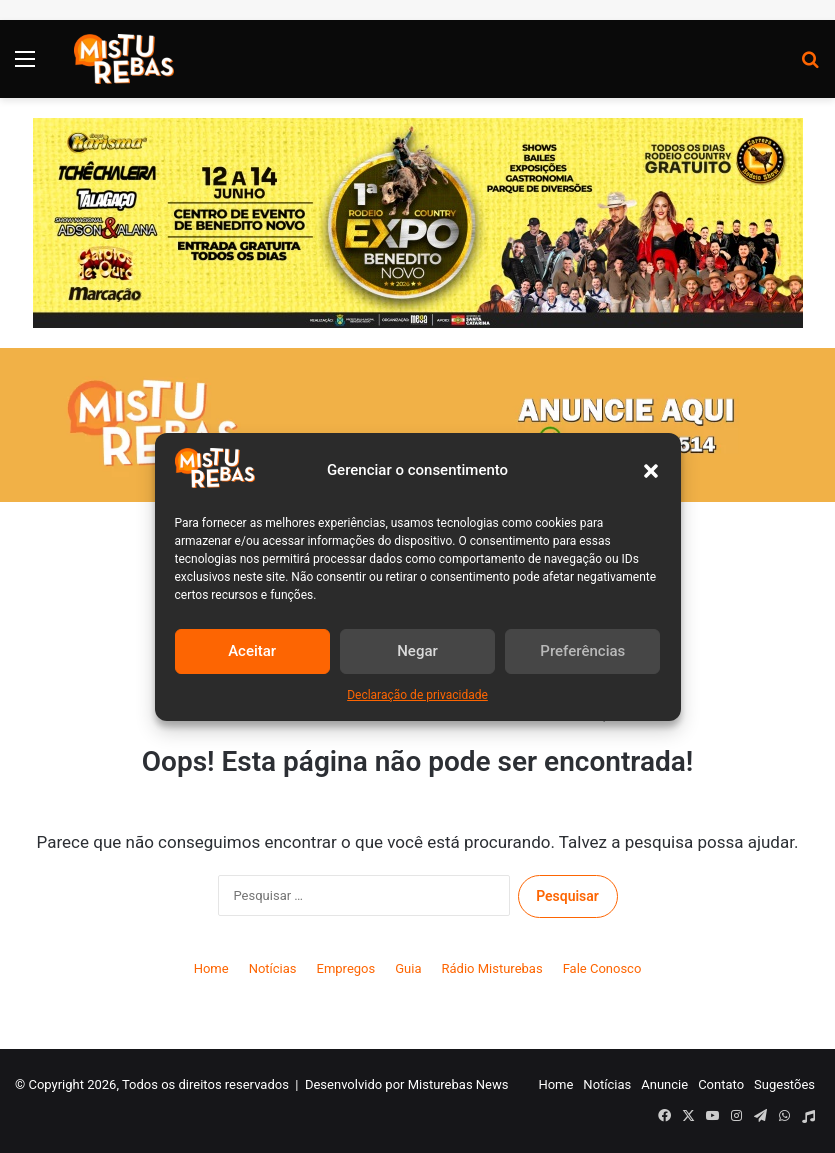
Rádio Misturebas (492, 968)
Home (211, 968)
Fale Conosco (602, 968)
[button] (651, 471)
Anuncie (664, 1084)
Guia (408, 968)
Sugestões (784, 1084)
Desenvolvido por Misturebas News (407, 1084)
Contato (721, 1084)
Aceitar (252, 651)
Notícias (273, 968)
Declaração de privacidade (417, 695)
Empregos (346, 968)
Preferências (582, 651)
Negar (417, 651)
